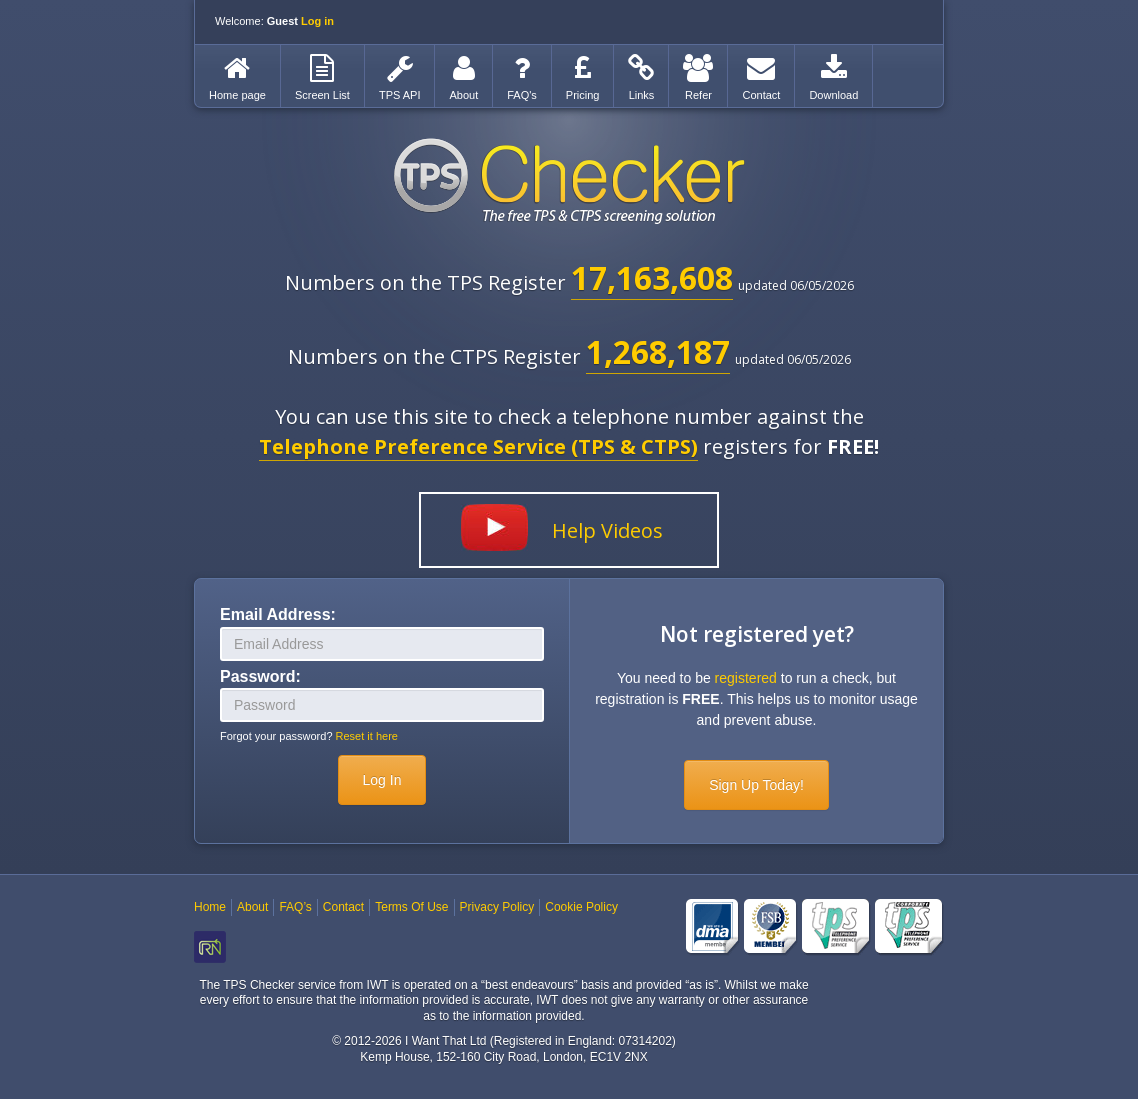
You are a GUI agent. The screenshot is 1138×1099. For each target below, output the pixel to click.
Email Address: (278, 614)
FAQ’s (295, 907)
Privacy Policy (497, 907)
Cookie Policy (581, 907)
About (252, 907)
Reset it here (367, 736)
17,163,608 (652, 277)
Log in (317, 21)
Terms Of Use (411, 907)
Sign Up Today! (756, 785)
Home (210, 907)
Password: (260, 676)
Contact (343, 907)
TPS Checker (569, 181)
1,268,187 (658, 351)
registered (746, 678)
